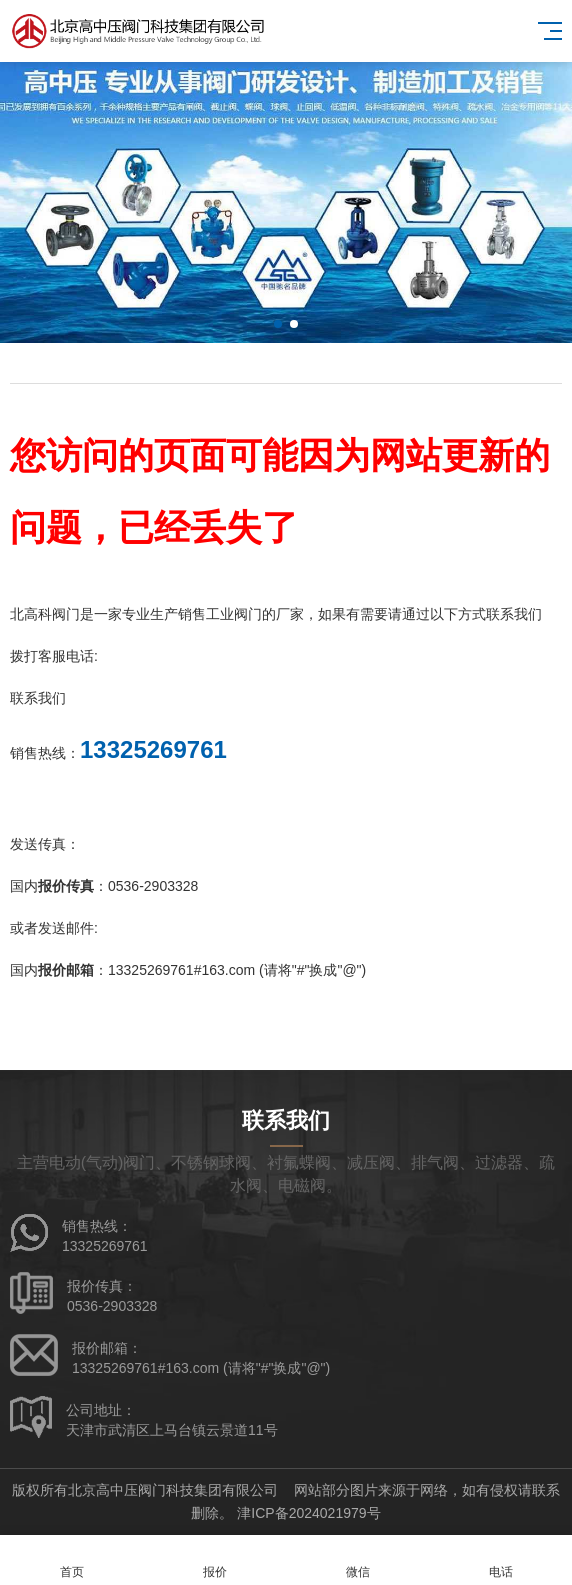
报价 (214, 1560)
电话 (500, 1560)
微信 (357, 1560)
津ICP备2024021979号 (308, 1513)
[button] (278, 324)
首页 (71, 1560)
